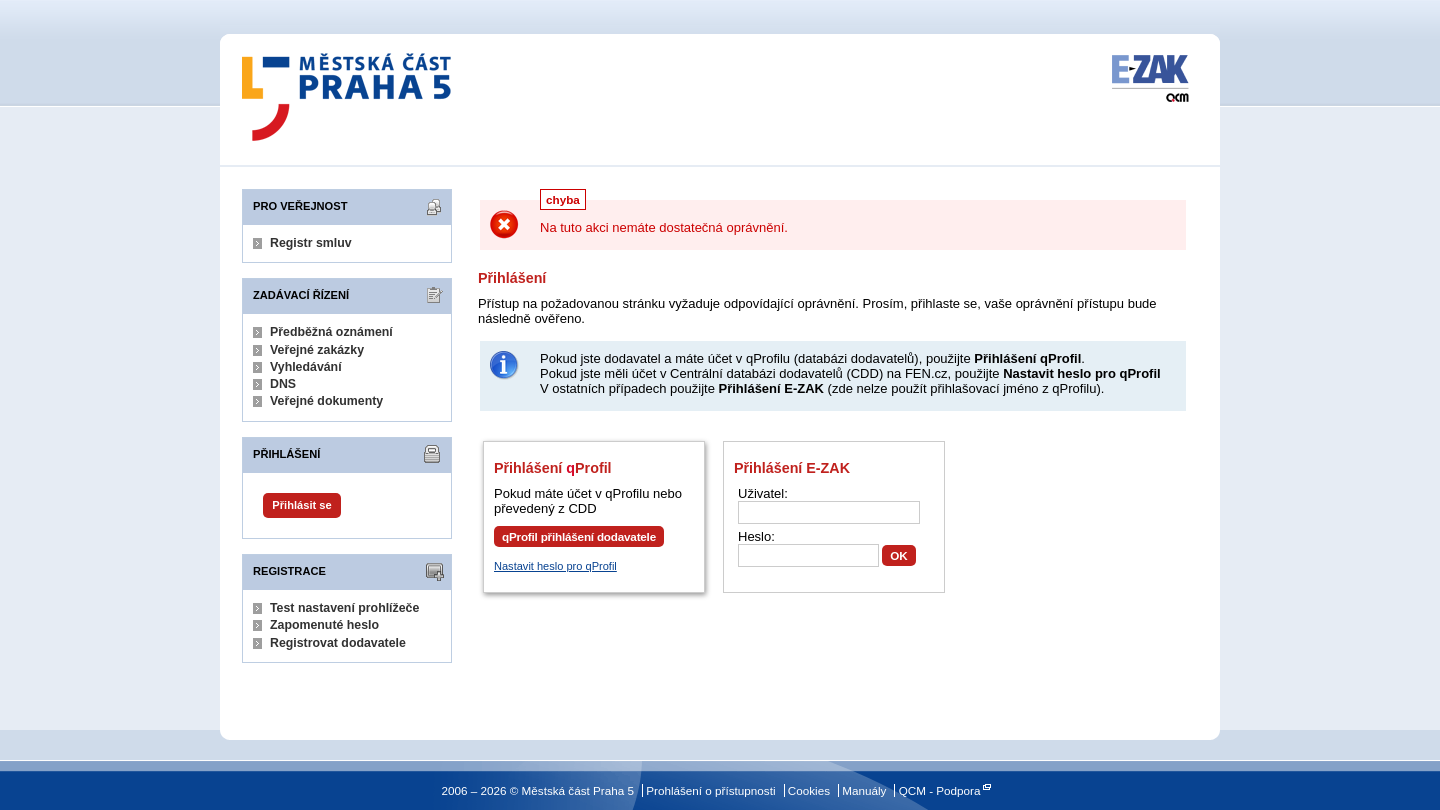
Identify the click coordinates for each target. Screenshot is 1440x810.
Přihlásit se (301, 505)
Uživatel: (763, 493)
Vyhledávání (306, 367)
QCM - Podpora (940, 790)
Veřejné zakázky (317, 350)
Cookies (809, 790)
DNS (283, 384)
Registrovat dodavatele (338, 643)
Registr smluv (311, 243)
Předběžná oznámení (331, 332)
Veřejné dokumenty (326, 401)
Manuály (864, 790)
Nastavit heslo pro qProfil (555, 566)
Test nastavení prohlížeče (344, 608)
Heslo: (756, 536)
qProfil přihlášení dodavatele (579, 536)
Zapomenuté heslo (324, 625)
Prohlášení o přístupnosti (710, 790)
